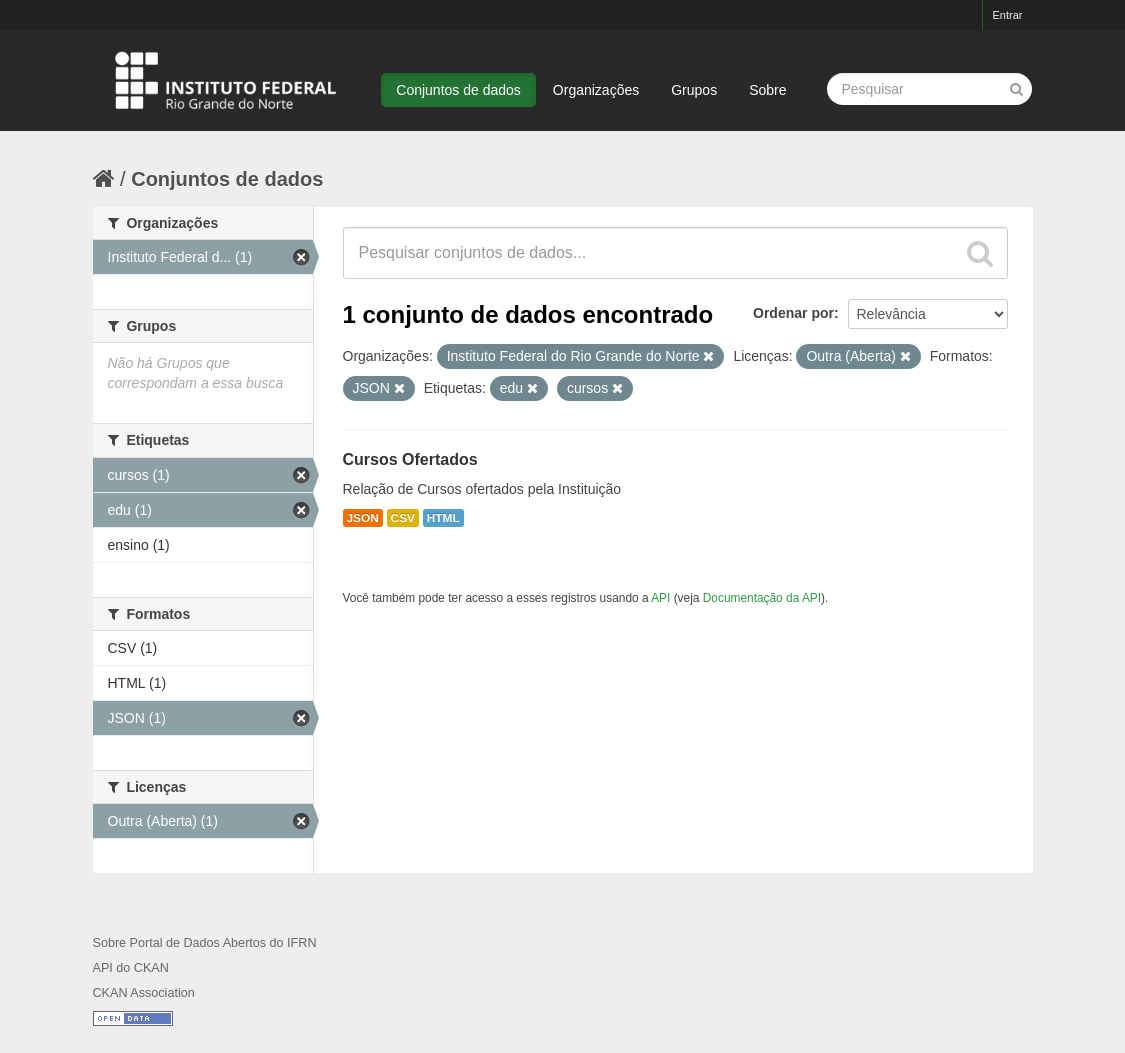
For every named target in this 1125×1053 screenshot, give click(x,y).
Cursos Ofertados (410, 459)
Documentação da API (762, 598)
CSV (403, 518)
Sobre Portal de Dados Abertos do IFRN (205, 943)
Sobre (767, 90)
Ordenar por (793, 313)
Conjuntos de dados (458, 90)
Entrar (1008, 15)
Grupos (694, 90)
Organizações (596, 90)
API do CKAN (131, 968)
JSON (363, 518)
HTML (443, 518)
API (660, 598)
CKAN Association (144, 993)
